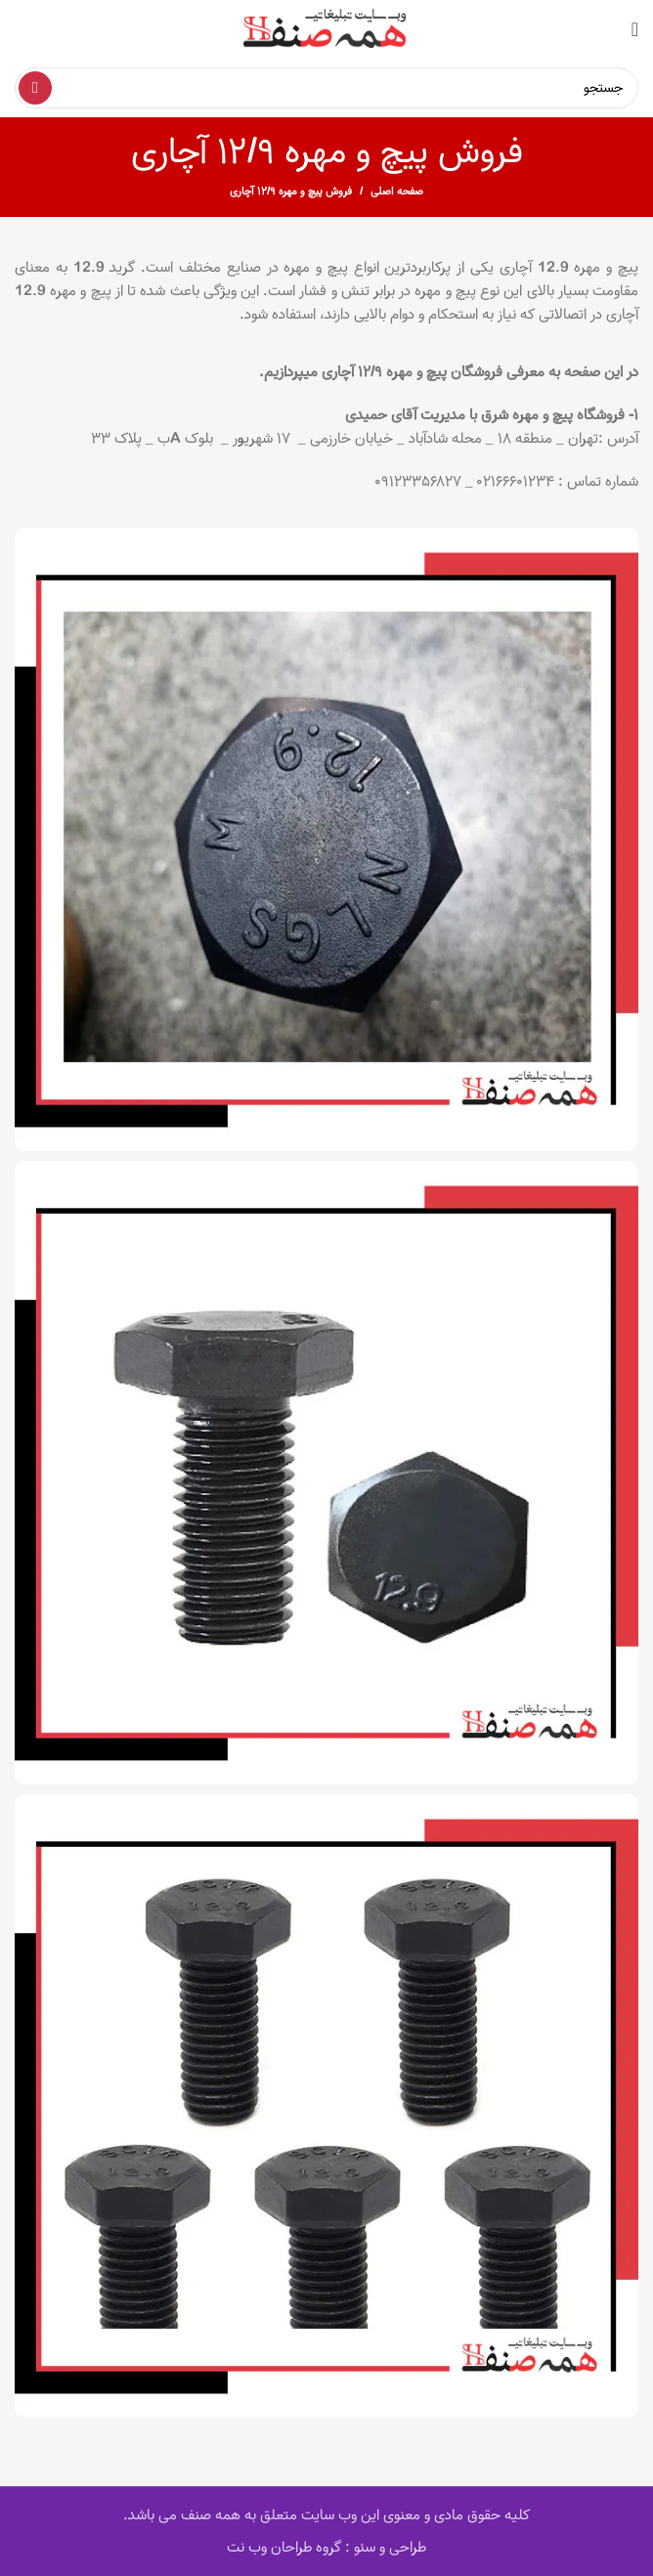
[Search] (326, 87)
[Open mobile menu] (635, 29)
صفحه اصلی (396, 191)
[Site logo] (326, 29)
